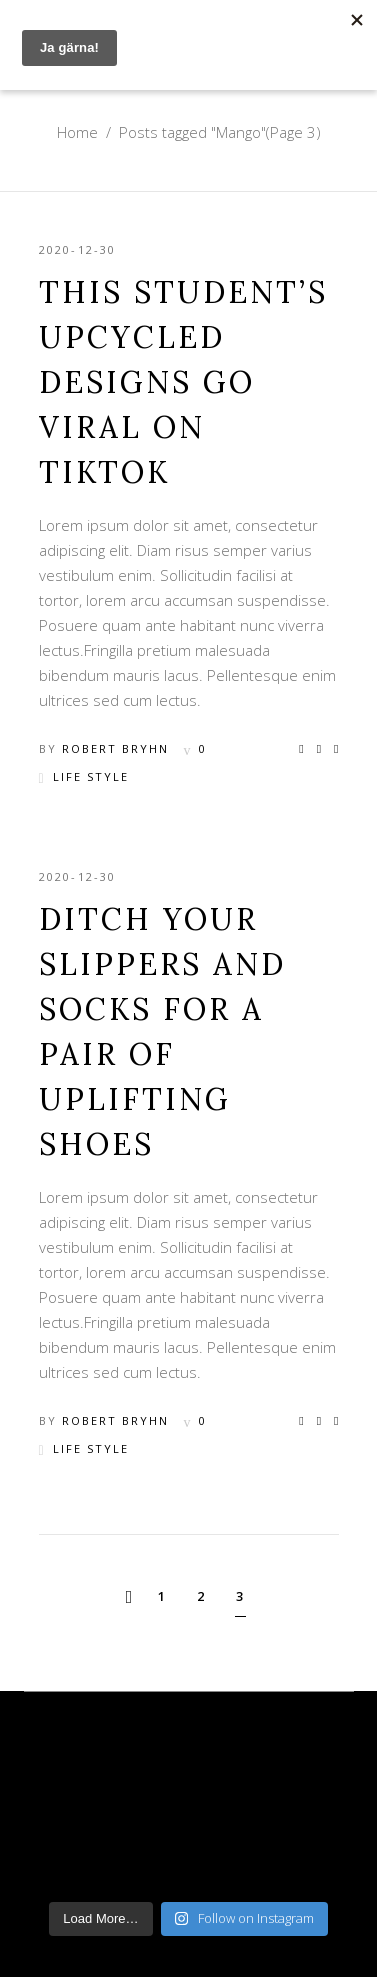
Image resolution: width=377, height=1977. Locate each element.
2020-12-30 (78, 249)
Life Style (91, 776)
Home (77, 132)
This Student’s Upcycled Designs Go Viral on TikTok (183, 382)
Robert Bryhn (115, 748)
